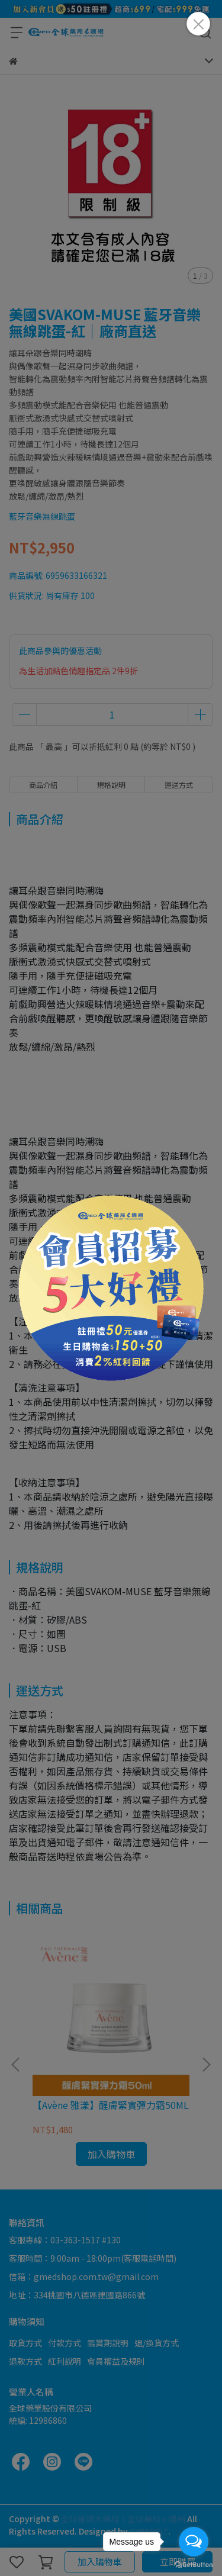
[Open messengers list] (193, 2541)
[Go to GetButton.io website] (194, 2564)
